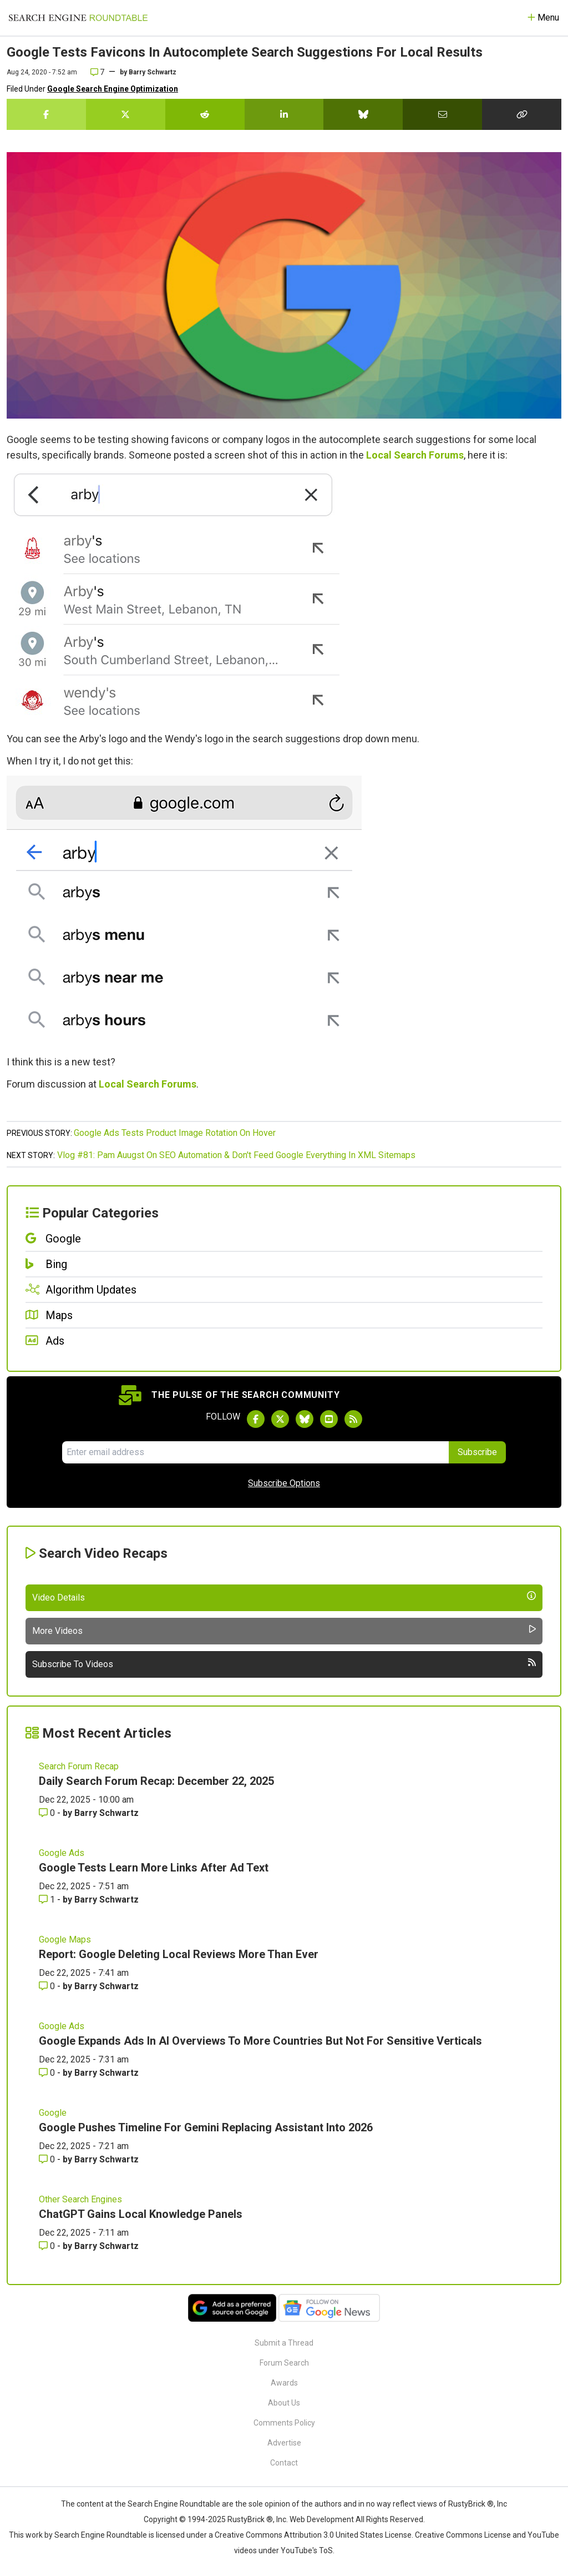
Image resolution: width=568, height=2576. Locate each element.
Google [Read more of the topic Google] (53, 2112)
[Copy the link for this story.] (521, 114)
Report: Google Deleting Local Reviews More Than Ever (178, 1954)
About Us (284, 2402)
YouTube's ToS (307, 2550)
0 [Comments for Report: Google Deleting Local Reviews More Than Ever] (48, 1986)
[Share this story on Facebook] (46, 114)
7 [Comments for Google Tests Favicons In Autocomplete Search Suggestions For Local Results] (97, 72)
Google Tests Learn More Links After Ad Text (153, 1867)
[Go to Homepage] (78, 18)
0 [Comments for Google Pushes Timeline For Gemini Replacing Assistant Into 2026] (48, 2159)
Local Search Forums (415, 455)
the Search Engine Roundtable (168, 2503)
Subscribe (477, 1452)
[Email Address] (255, 1452)
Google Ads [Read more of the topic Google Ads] (61, 1853)
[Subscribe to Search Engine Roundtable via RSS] (353, 1419)
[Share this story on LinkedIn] (284, 114)
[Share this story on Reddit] (205, 114)
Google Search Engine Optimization (112, 88)
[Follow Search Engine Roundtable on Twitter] (280, 1419)
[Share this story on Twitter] (125, 114)
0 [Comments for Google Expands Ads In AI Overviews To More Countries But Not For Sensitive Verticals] (48, 2072)
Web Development (322, 2519)
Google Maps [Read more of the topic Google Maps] (65, 1939)
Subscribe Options (284, 1483)
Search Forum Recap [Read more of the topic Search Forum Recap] (79, 1766)
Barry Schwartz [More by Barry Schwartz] (106, 1813)
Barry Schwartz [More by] (152, 72)
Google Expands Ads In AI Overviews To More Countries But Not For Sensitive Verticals (260, 2040)
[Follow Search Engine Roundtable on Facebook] (256, 1419)
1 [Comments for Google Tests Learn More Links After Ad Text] (48, 1899)
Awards (284, 2382)
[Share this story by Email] (442, 114)
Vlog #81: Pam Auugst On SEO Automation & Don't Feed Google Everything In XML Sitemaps (236, 1155)
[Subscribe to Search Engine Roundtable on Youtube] (329, 1419)
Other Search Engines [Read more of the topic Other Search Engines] (80, 2199)
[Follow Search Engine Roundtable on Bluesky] (304, 1419)
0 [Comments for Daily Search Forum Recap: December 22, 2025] (48, 1813)
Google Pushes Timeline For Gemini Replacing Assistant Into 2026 (206, 2127)
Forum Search (284, 2362)
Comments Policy (284, 2422)
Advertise (284, 2442)
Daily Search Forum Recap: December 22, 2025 (156, 1781)
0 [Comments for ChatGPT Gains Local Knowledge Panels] (48, 2246)
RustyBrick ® (250, 2519)
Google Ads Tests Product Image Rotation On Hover (175, 1133)
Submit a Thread (284, 2342)
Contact (284, 2462)
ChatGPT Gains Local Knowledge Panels (140, 2214)
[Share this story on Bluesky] (363, 114)
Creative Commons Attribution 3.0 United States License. (314, 2534)
